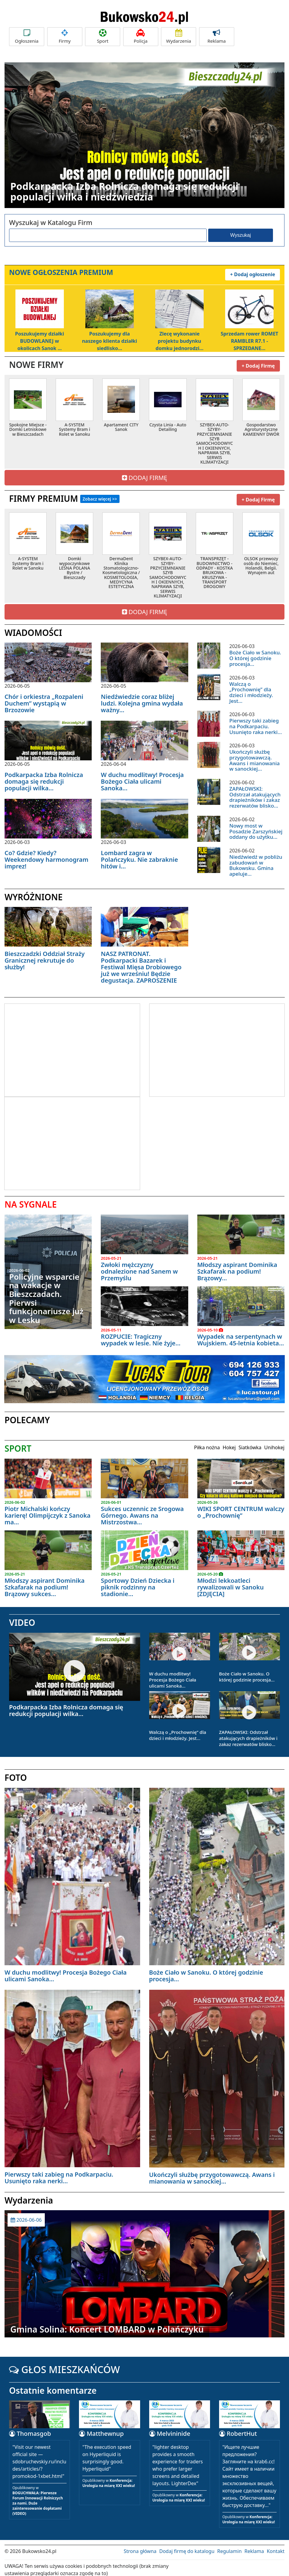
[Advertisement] (55, 1044)
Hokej (229, 1443)
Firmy (64, 36)
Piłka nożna (207, 1443)
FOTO (16, 1773)
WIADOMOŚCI (33, 627)
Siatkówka (249, 1443)
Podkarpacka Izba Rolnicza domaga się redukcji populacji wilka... (44, 777)
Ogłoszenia (26, 36)
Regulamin (229, 2546)
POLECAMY (27, 1415)
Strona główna (140, 2546)
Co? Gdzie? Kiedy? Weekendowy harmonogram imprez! (46, 855)
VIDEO (22, 1618)
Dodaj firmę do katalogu (186, 2546)
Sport (102, 36)
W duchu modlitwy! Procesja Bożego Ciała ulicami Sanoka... (142, 777)
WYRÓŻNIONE (34, 892)
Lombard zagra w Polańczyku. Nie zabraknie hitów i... (139, 855)
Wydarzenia (178, 36)
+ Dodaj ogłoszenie (252, 272)
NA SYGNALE (31, 1199)
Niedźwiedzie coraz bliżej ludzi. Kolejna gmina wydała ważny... (142, 698)
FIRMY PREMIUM (64, 494)
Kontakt (275, 2546)
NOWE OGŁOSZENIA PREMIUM (61, 272)
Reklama (216, 36)
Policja (140, 36)
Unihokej (274, 1443)
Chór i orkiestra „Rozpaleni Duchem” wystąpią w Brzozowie (44, 698)
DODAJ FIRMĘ (144, 473)
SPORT (18, 1444)
